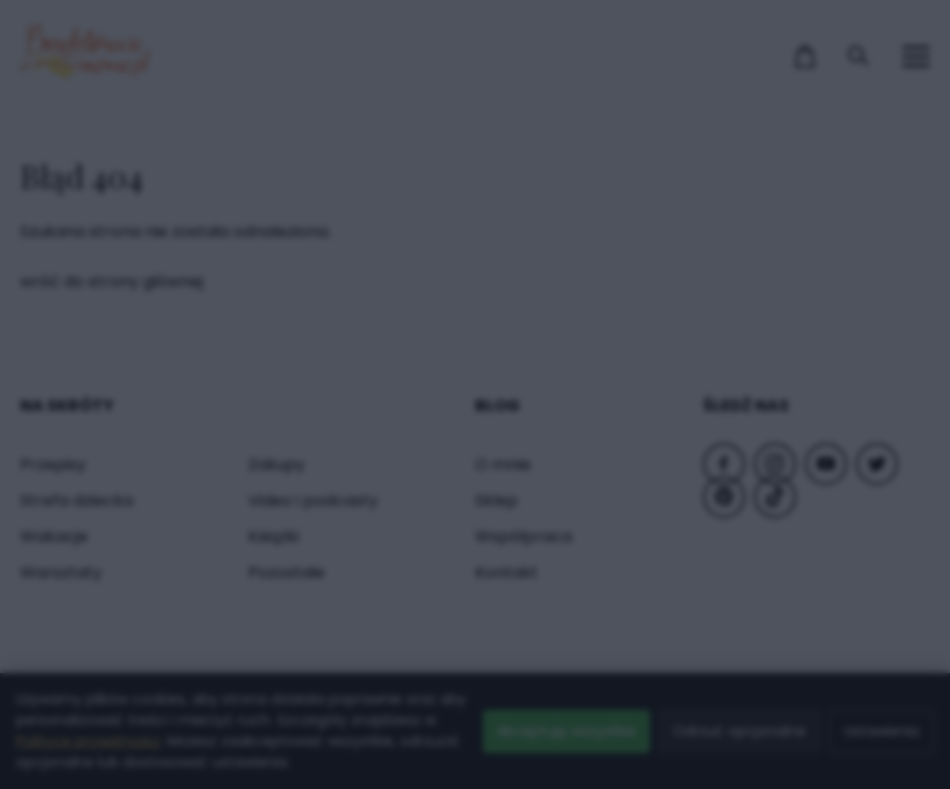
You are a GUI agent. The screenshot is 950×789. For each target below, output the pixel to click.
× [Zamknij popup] (786, 58)
